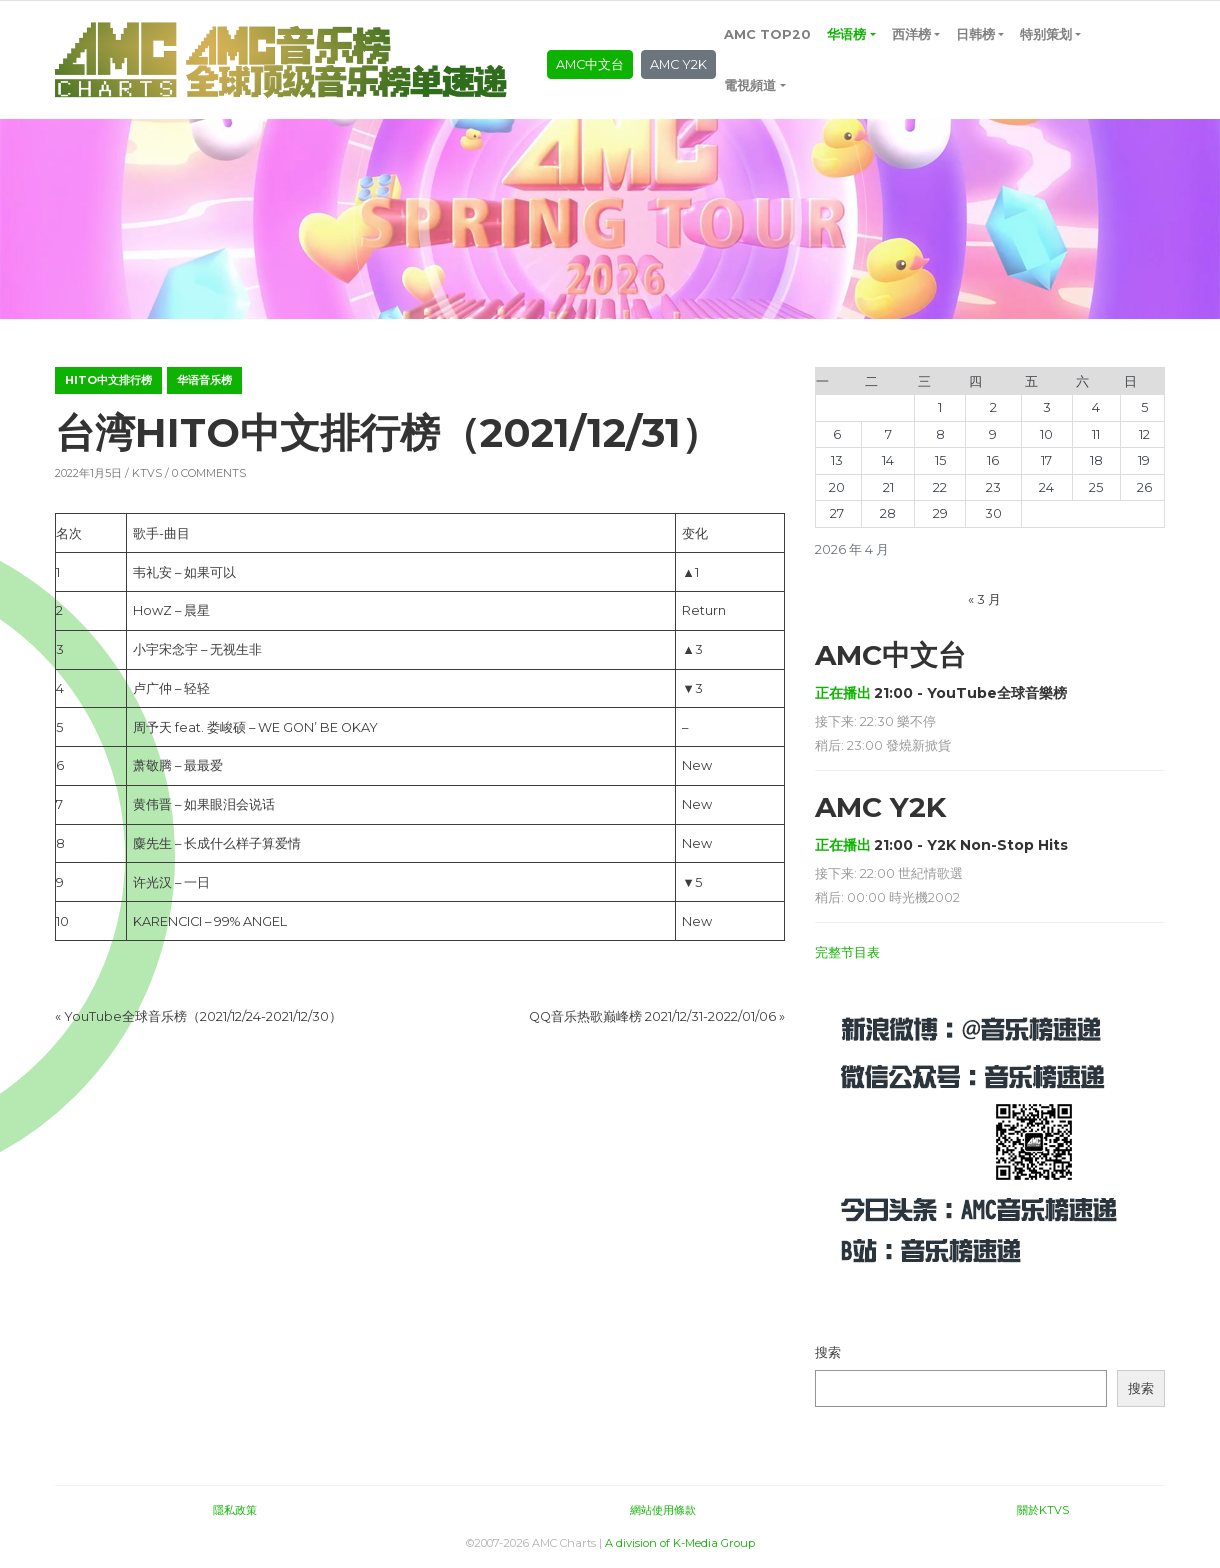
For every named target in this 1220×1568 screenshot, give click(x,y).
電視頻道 (750, 85)
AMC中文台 (590, 64)
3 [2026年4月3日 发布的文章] (1047, 407)
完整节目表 (847, 952)
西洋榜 (911, 34)
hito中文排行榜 (108, 380)
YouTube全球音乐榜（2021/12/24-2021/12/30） (203, 1016)
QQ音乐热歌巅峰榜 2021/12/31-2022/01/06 (652, 1016)
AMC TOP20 (767, 34)
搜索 (828, 1352)
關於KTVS (1043, 1510)
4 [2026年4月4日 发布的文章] (1096, 407)
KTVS (147, 473)
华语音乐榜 (204, 380)
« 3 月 (984, 599)
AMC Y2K (678, 64)
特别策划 (1046, 34)
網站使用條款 (663, 1510)
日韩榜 (975, 34)
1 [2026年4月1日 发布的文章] (940, 407)
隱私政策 (235, 1510)
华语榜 (846, 34)
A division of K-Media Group (680, 1543)
